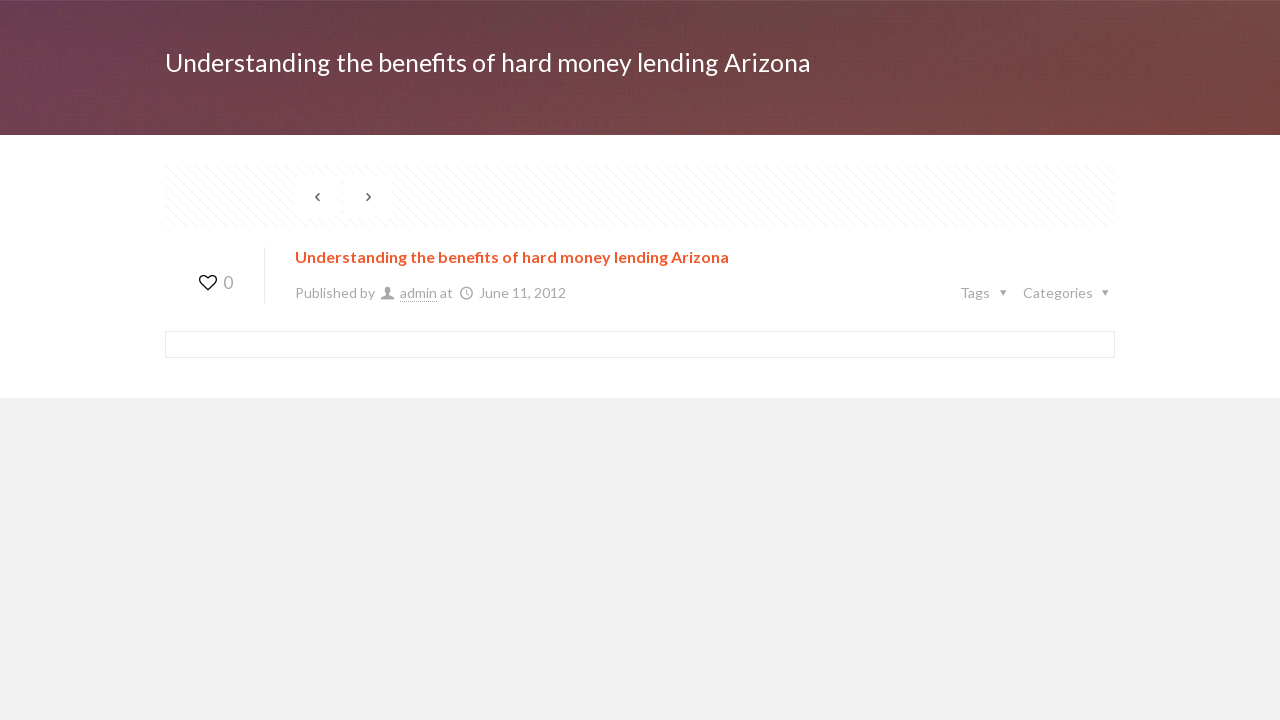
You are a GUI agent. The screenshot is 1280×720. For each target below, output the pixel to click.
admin (418, 292)
